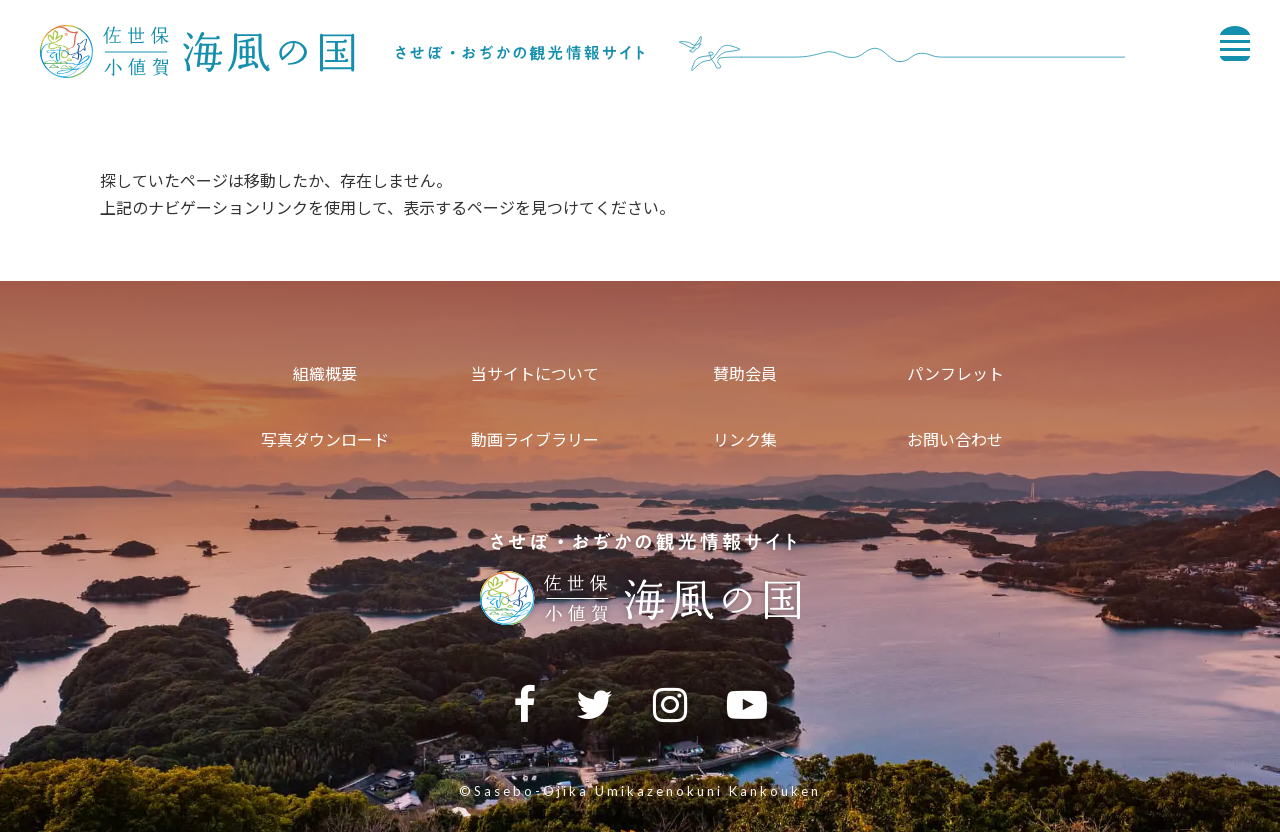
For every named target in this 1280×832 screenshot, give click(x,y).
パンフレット (955, 373)
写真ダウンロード (325, 439)
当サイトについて (535, 373)
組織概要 (325, 373)
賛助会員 (745, 373)
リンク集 (745, 439)
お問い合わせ (955, 439)
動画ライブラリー (535, 439)
